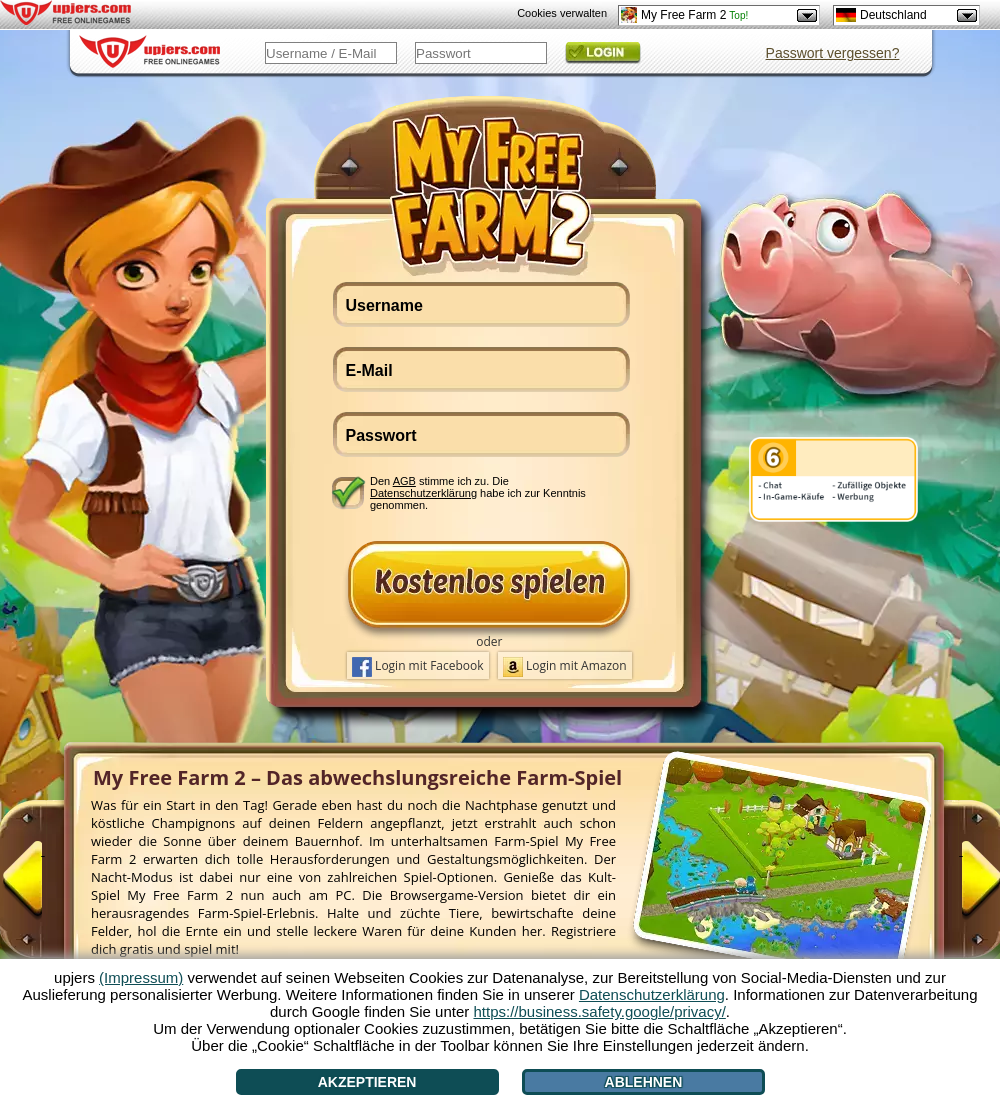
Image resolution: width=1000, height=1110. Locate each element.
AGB (404, 481)
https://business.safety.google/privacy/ (599, 1011)
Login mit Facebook (418, 667)
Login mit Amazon (565, 667)
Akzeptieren (367, 1082)
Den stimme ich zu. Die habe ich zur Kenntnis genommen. (478, 492)
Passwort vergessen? (833, 53)
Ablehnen (644, 1082)
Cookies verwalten (562, 13)
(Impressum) (141, 977)
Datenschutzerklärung (423, 493)
